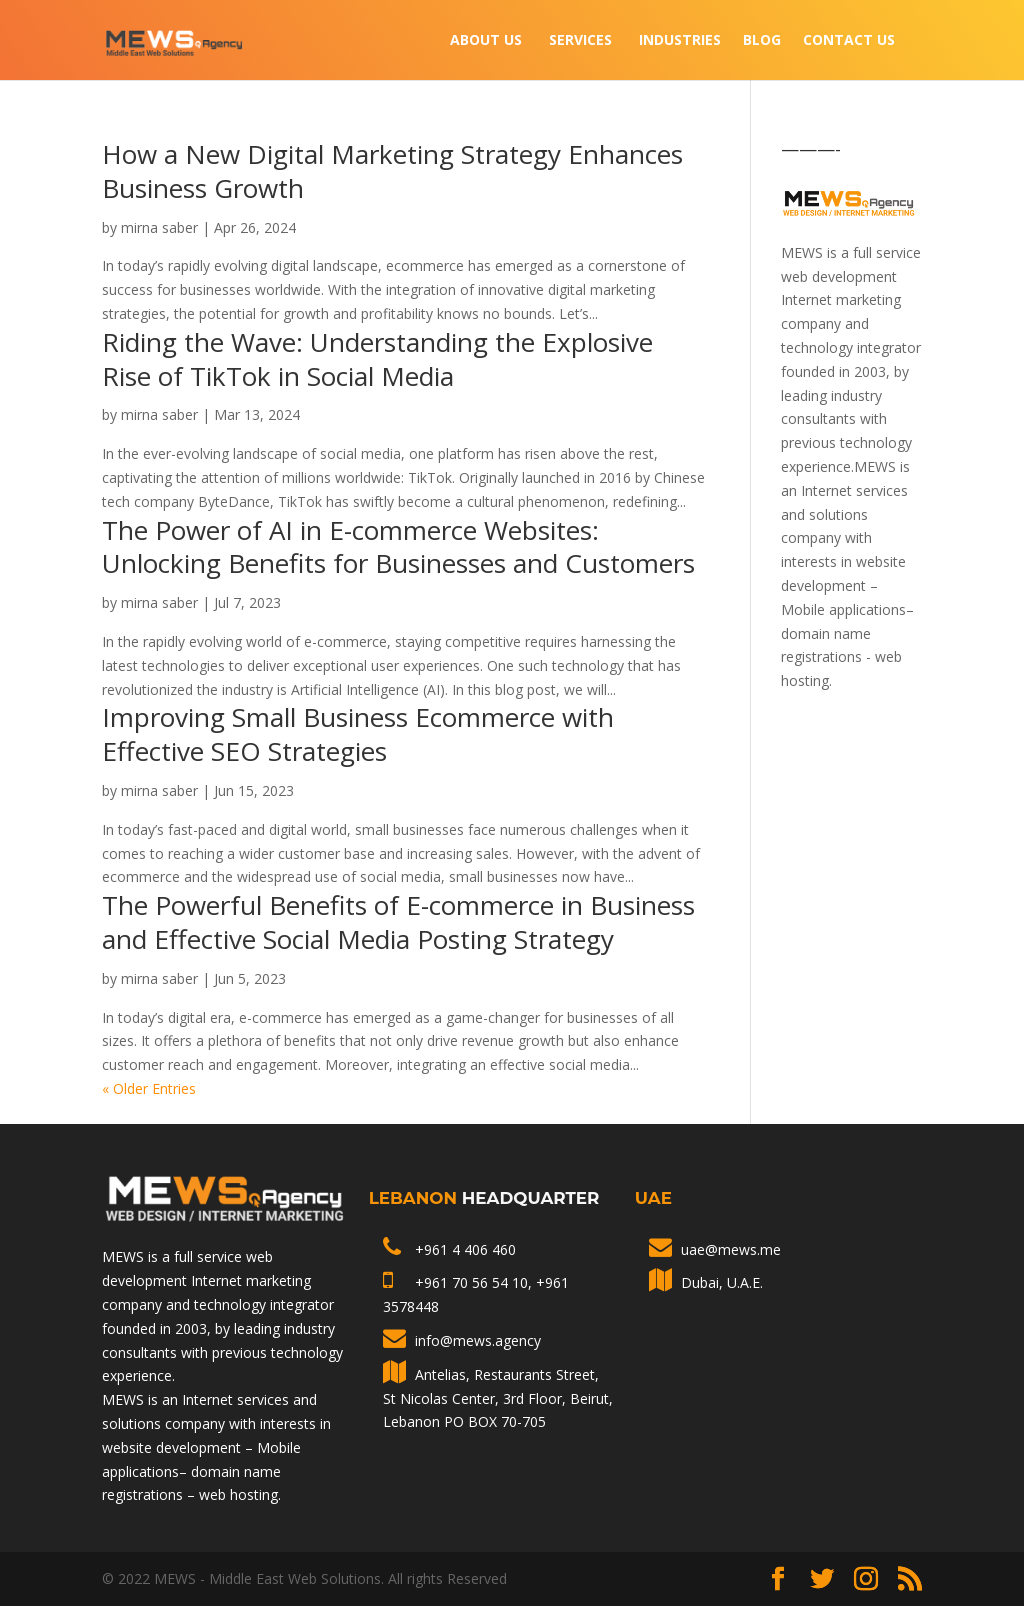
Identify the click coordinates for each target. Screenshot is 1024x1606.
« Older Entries (149, 1088)
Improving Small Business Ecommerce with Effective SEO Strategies (358, 734)
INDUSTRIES (680, 41)
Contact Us (849, 41)
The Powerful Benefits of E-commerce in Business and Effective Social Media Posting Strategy (398, 922)
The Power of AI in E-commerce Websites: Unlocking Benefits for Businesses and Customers (398, 547)
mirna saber (159, 227)
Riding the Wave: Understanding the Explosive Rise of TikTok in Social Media (377, 359)
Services (580, 41)
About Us (486, 41)
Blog (762, 41)
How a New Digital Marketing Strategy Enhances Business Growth (392, 171)
